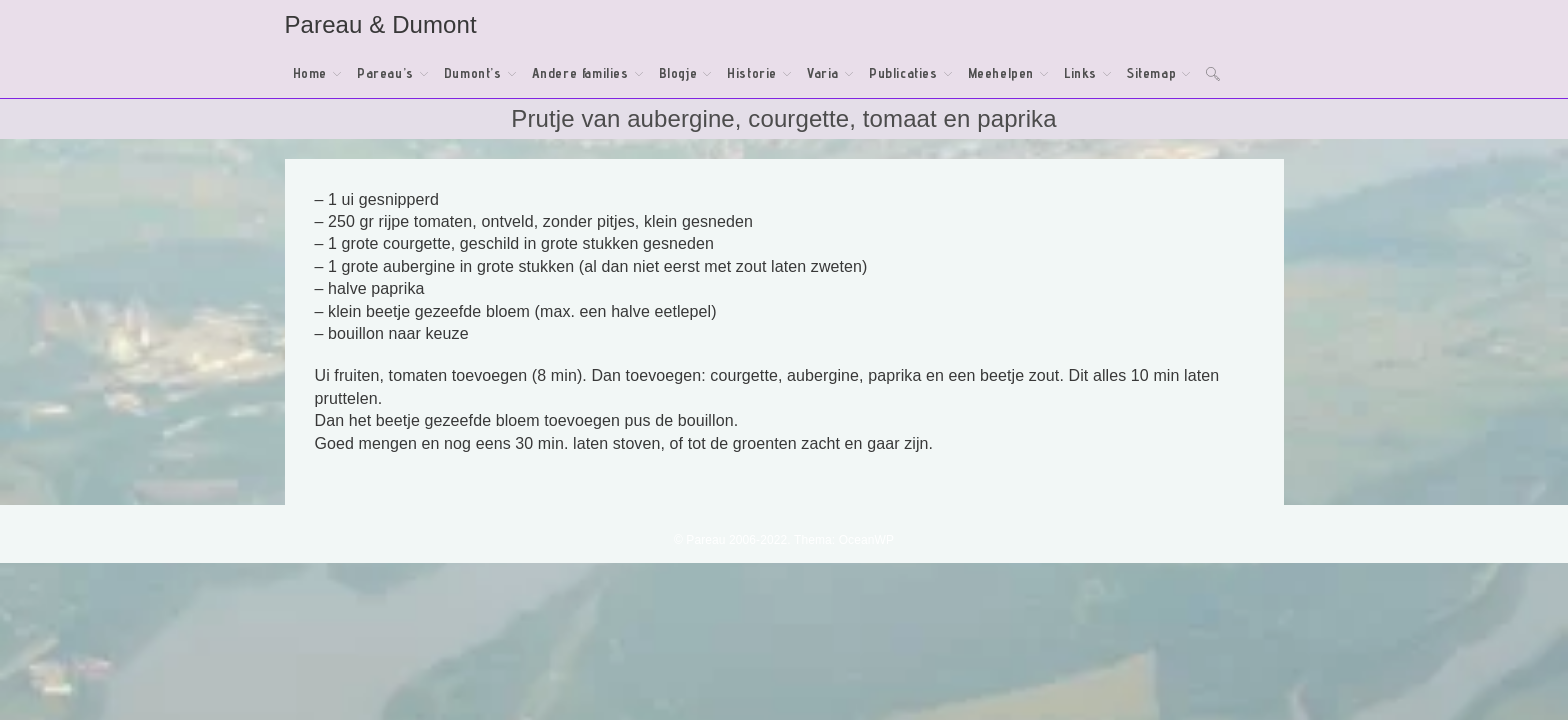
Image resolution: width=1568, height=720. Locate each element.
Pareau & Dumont (381, 24)
